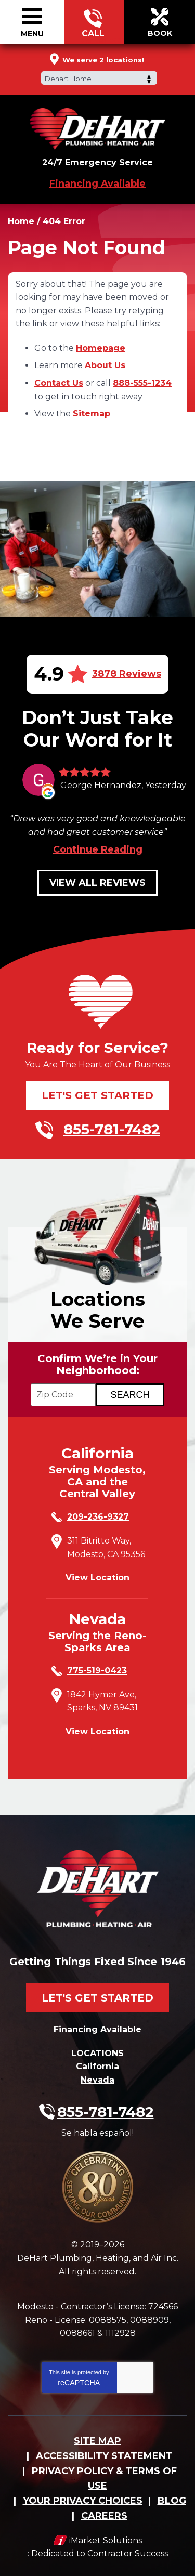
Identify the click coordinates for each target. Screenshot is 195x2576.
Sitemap (91, 414)
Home (21, 221)
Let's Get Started (97, 1095)
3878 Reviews (126, 673)
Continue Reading (97, 849)
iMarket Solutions (105, 2540)
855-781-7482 (93, 22)
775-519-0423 (97, 1671)
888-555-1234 (142, 383)
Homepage (100, 348)
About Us (105, 365)
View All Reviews (97, 882)
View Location (97, 1578)
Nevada (97, 2080)
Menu (32, 33)
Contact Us (58, 383)
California (97, 2066)
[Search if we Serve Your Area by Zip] (130, 1394)
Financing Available (97, 183)
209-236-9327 (98, 1517)
